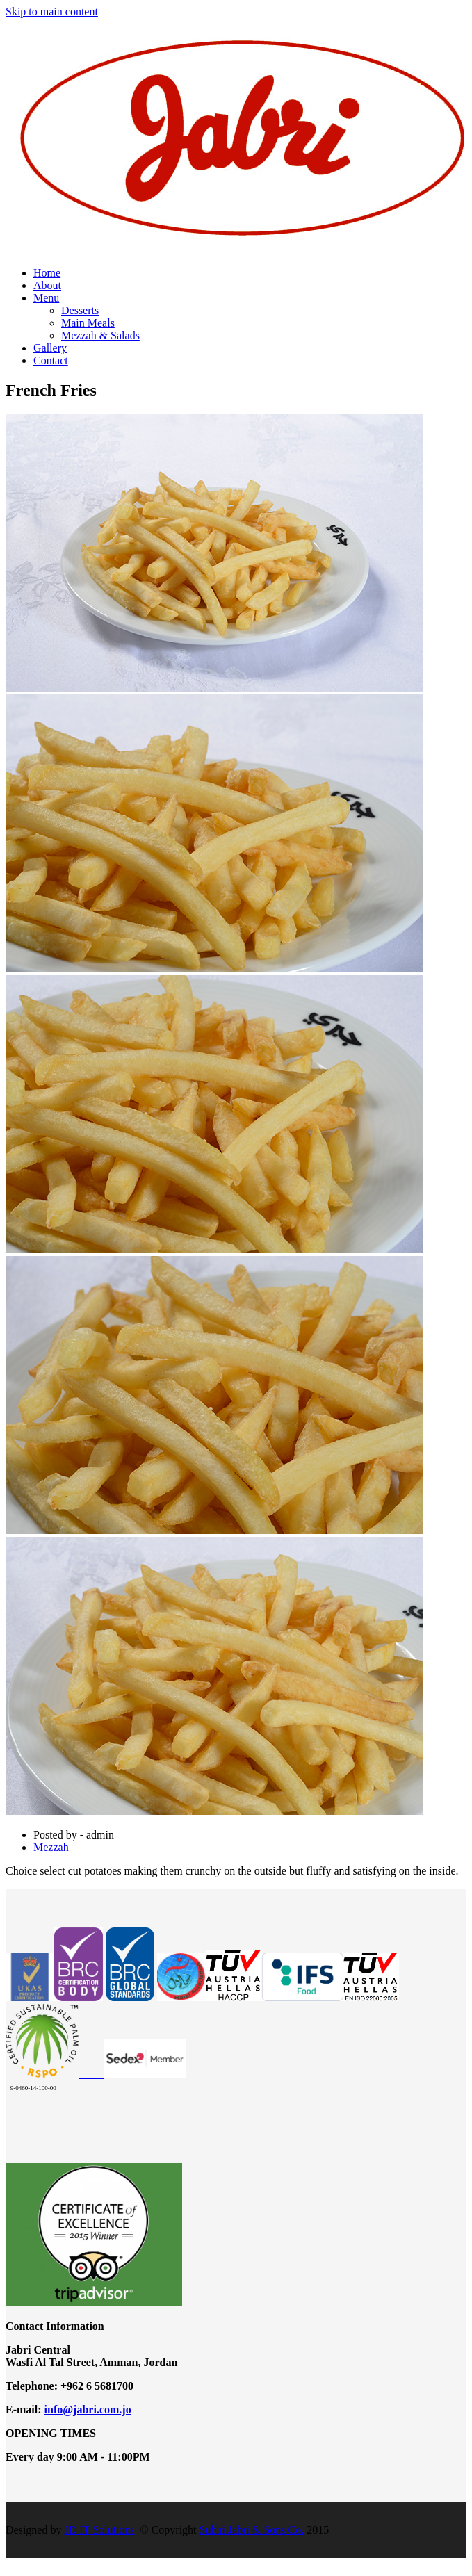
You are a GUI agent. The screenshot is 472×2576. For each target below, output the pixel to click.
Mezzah (51, 1847)
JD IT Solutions (99, 2530)
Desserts (80, 310)
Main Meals (88, 323)
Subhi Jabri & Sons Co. (252, 2530)
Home (46, 273)
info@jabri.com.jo (87, 2409)
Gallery (50, 348)
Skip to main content (52, 11)
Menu (46, 298)
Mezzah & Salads (100, 335)
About (47, 285)
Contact (50, 360)
